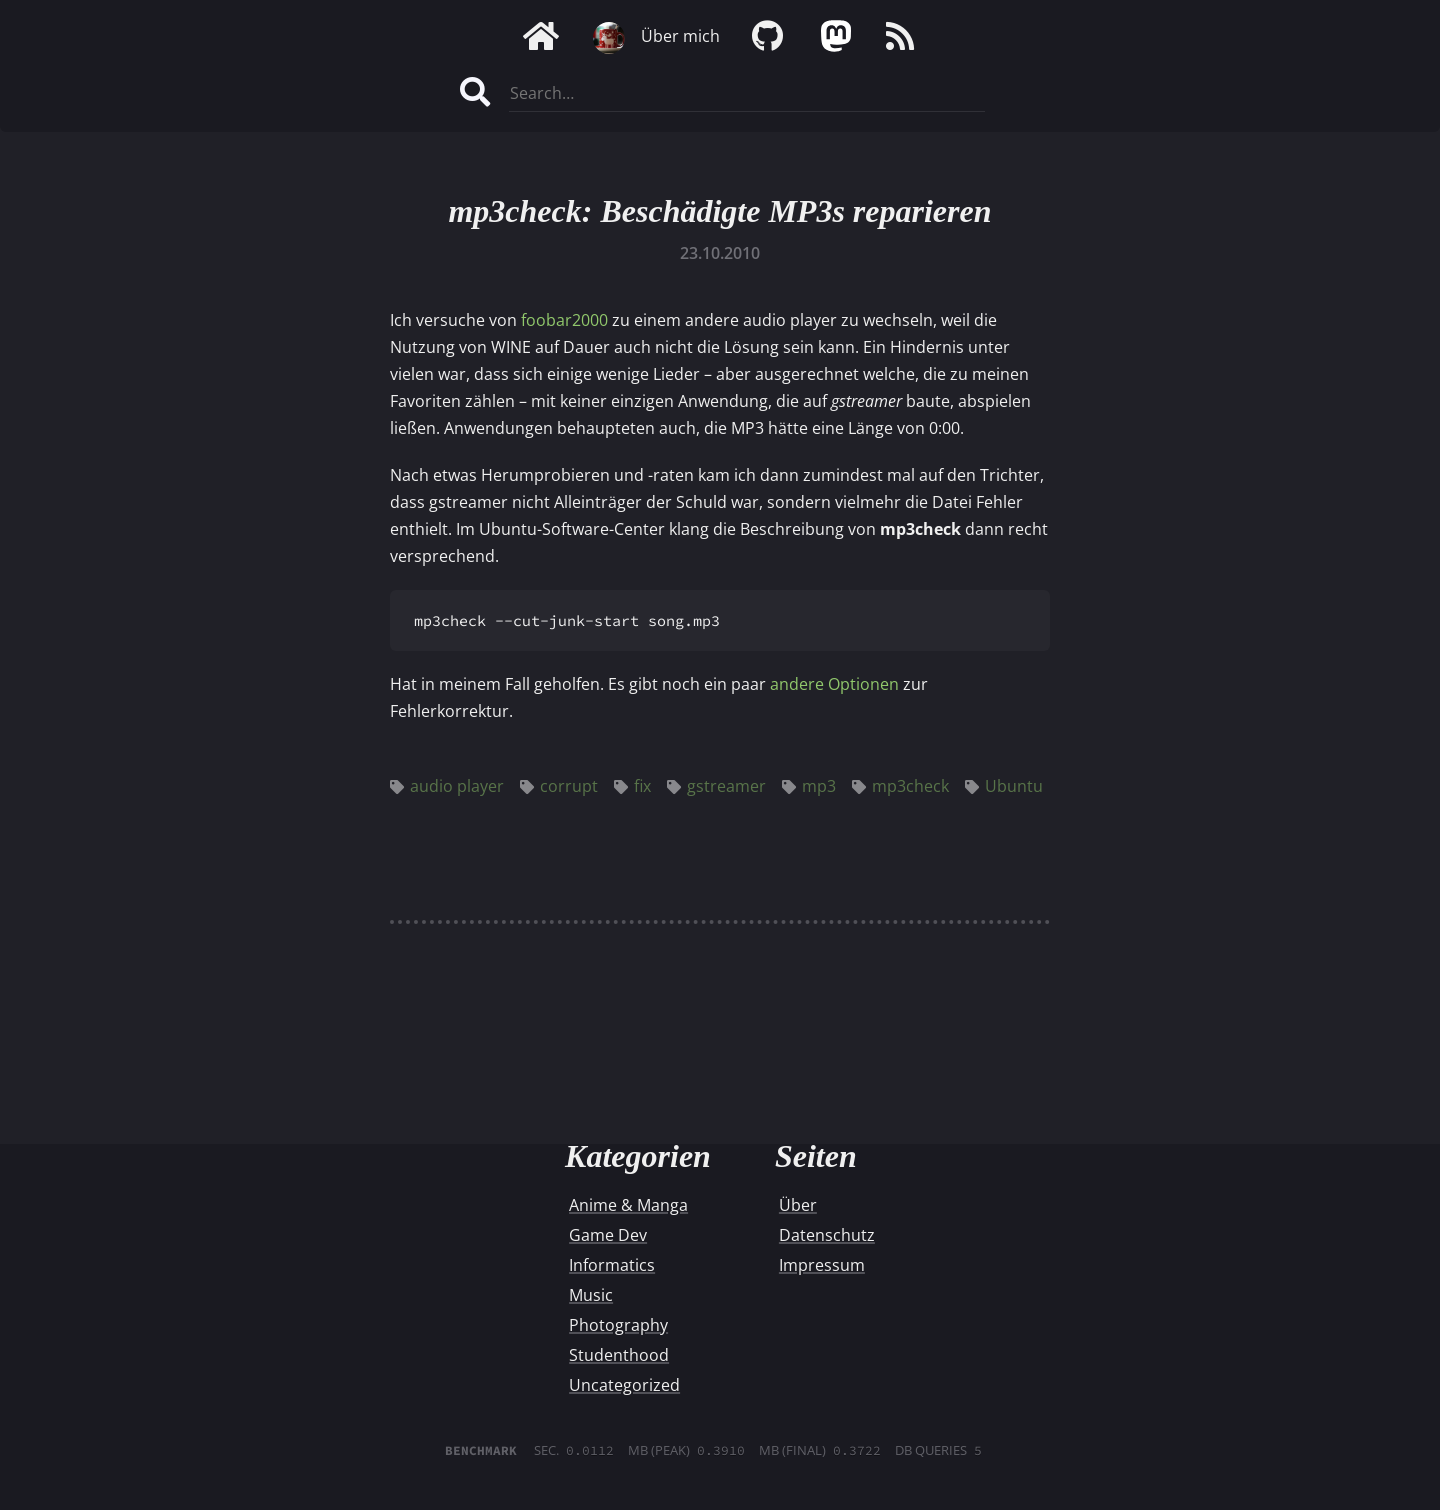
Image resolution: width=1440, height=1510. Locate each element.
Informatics (612, 1265)
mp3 (809, 786)
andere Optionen (834, 684)
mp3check (900, 786)
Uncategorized (624, 1385)
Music (591, 1295)
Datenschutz (827, 1235)
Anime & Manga (628, 1205)
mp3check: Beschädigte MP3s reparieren (719, 211)
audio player (447, 786)
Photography (618, 1325)
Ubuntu (1004, 786)
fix (632, 786)
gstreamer (716, 786)
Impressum (822, 1265)
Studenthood (619, 1355)
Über (798, 1205)
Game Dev (608, 1235)
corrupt (559, 786)
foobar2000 (564, 320)
